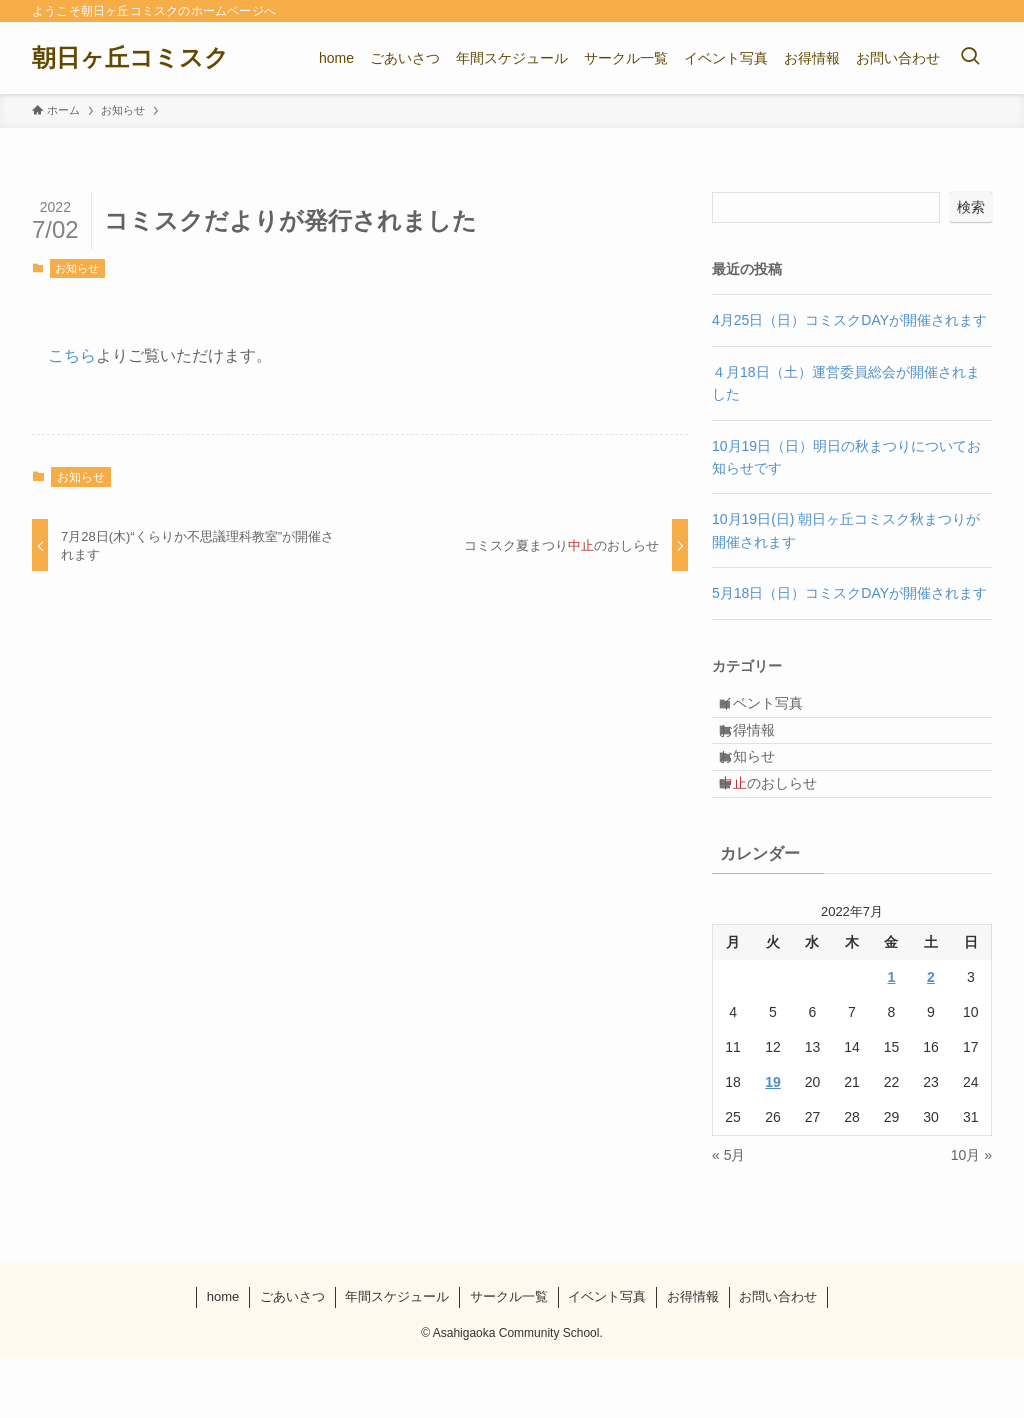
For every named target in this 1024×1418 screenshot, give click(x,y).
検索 (971, 207)
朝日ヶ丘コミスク (130, 58)
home (223, 1355)
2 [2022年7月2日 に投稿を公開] (931, 1037)
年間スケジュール (397, 1355)
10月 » (971, 1215)
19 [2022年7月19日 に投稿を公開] (773, 1142)
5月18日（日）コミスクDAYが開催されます (849, 593)
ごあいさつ (292, 1355)
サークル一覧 (509, 1355)
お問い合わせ (778, 1355)
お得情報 (765, 752)
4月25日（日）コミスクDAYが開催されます (849, 320)
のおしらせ (786, 835)
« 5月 (728, 1215)
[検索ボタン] (970, 58)
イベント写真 (779, 710)
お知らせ (77, 268)
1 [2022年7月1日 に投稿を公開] (892, 1037)
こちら (72, 355)
